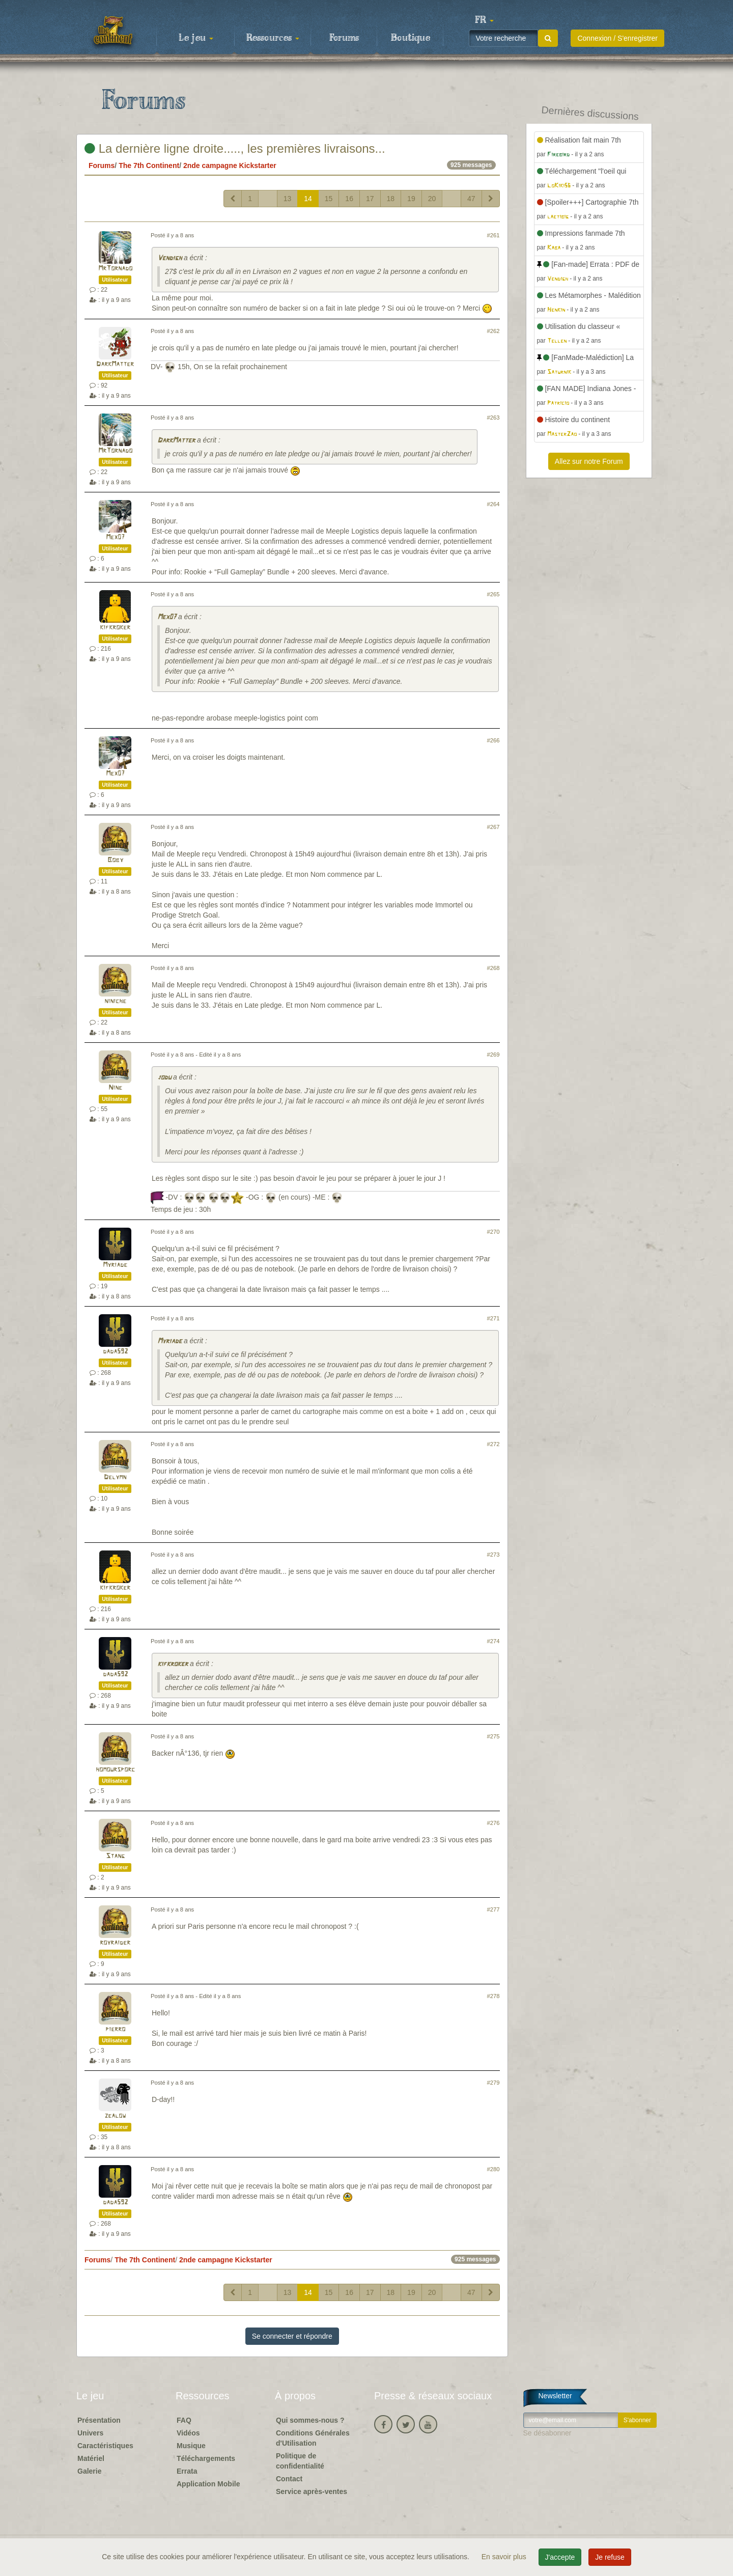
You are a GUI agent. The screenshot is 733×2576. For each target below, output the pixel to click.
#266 (493, 740)
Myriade (115, 1265)
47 (471, 199)
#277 (493, 1909)
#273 (493, 1555)
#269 (493, 1054)
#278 (493, 1996)
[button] (484, 20)
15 (329, 199)
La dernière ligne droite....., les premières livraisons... (234, 148)
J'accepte (560, 2557)
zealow (115, 2116)
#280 (493, 2169)
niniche (115, 1001)
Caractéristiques (105, 2446)
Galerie (89, 2471)
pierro (115, 2029)
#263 (493, 417)
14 (308, 199)
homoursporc (115, 1770)
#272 (493, 1444)
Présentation (99, 2420)
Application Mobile (208, 2484)
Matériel (90, 2458)
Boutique (410, 38)
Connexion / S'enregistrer (617, 38)
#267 (493, 827)
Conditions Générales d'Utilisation (313, 2438)
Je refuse (610, 2557)
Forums (344, 38)
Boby (115, 860)
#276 (493, 1823)
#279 (493, 2083)
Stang (115, 1856)
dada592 (115, 1351)
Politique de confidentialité (300, 2461)
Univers (90, 2433)
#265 (493, 594)
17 (370, 199)
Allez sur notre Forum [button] (589, 461)
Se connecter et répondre (292, 2336)
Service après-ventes (311, 2491)
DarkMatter (115, 364)
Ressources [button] (272, 38)
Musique (191, 2446)
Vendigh (169, 258)
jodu (164, 1078)
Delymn (115, 1477)
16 (349, 199)
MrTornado (115, 268)
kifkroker (115, 627)
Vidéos (188, 2433)
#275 (493, 1736)
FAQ (184, 2420)
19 (411, 199)
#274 (493, 1641)
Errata (187, 2471)
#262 (493, 331)
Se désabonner (547, 2433)
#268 (493, 968)
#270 (493, 1232)
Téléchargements (206, 2458)
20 (432, 199)
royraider (115, 1943)
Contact (289, 2479)
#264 (493, 504)
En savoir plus (505, 2557)
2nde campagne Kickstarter (229, 165)
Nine (115, 1088)
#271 (493, 1318)
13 (288, 199)
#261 (493, 235)
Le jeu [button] (196, 38)
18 (391, 199)
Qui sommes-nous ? (310, 2420)
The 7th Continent (149, 165)
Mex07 (115, 537)
